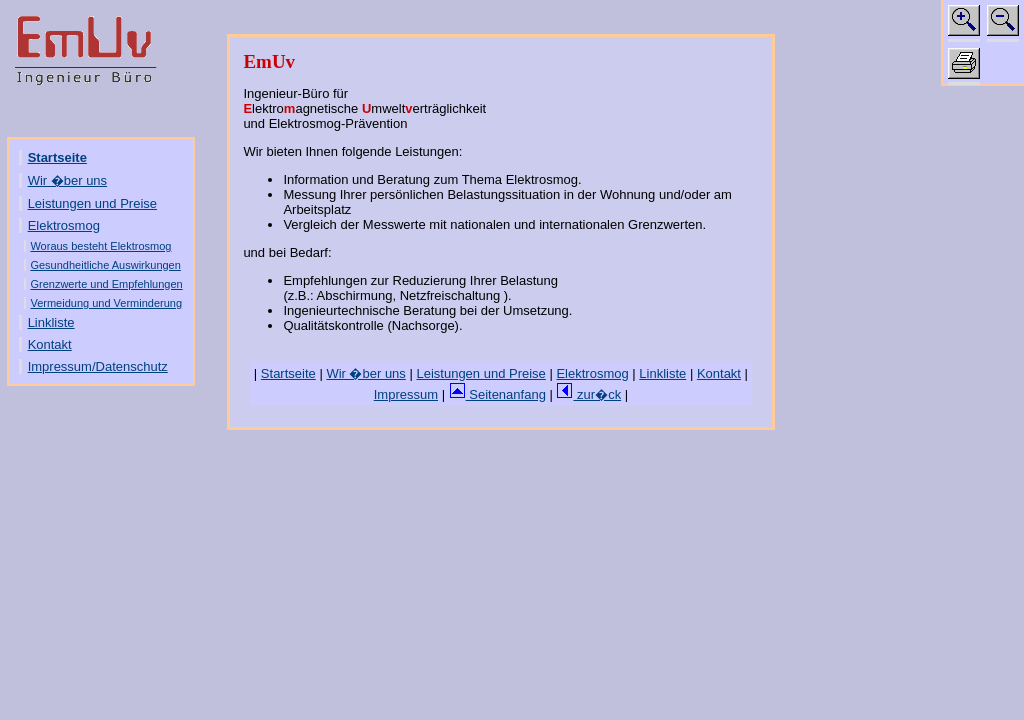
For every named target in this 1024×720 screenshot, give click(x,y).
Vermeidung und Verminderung (106, 303)
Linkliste (51, 322)
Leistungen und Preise (92, 203)
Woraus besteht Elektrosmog (100, 246)
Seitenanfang (497, 394)
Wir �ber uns (67, 180)
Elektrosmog (64, 225)
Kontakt (50, 344)
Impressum (406, 394)
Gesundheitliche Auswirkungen (105, 265)
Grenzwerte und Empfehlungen (106, 284)
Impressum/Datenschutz (98, 366)
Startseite (57, 157)
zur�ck (588, 394)
